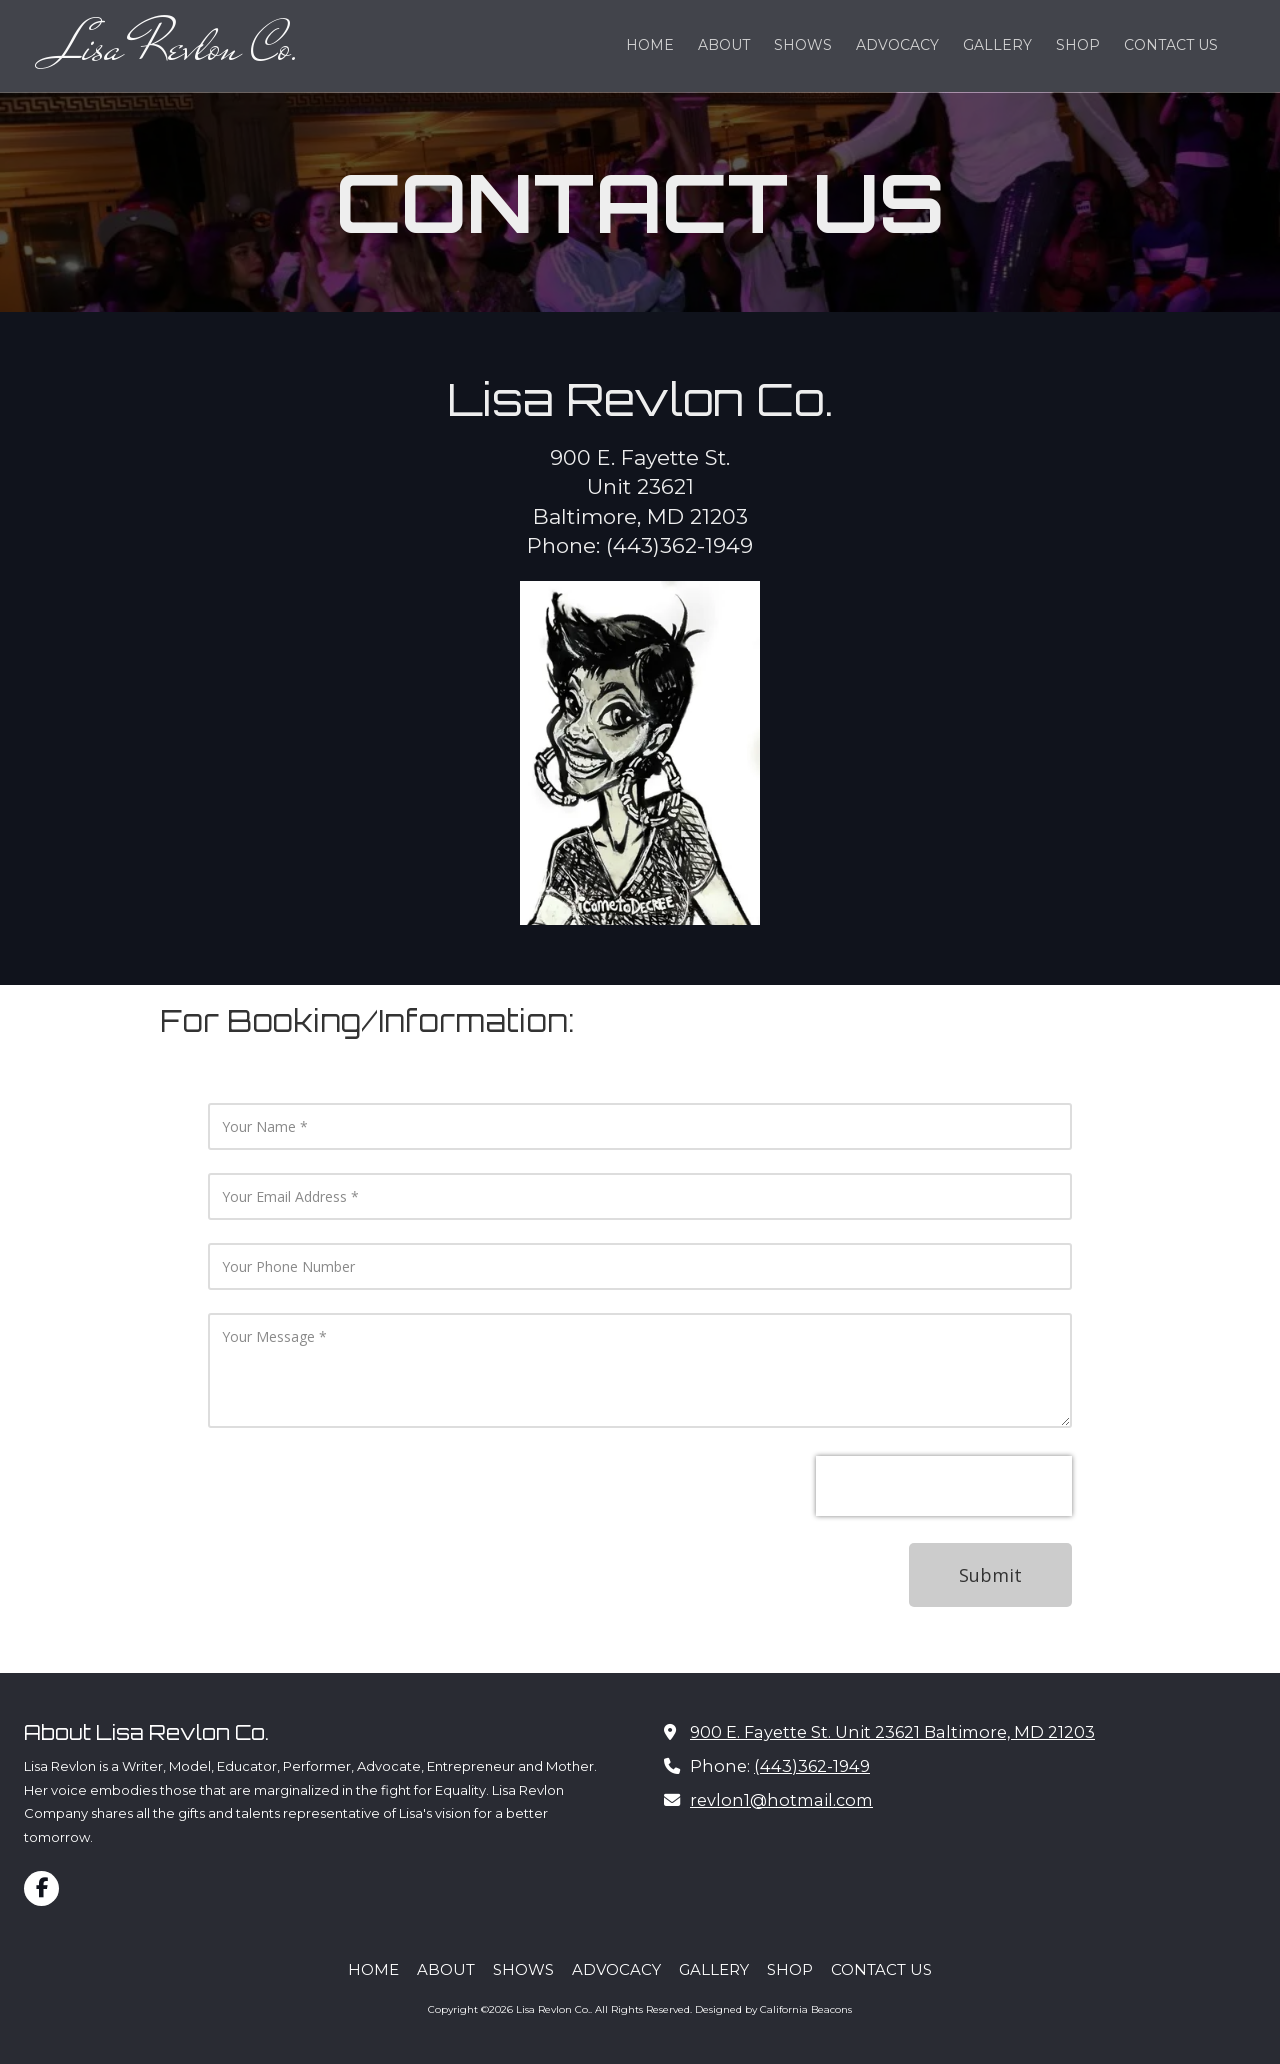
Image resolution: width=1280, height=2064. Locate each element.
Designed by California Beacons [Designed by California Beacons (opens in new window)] (773, 2009)
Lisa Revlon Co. (177, 46)
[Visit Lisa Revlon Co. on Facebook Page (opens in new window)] (41, 1888)
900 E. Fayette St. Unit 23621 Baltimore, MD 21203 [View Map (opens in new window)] (892, 1732)
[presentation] (944, 1486)
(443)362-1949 (812, 1766)
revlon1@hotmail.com (781, 1800)
